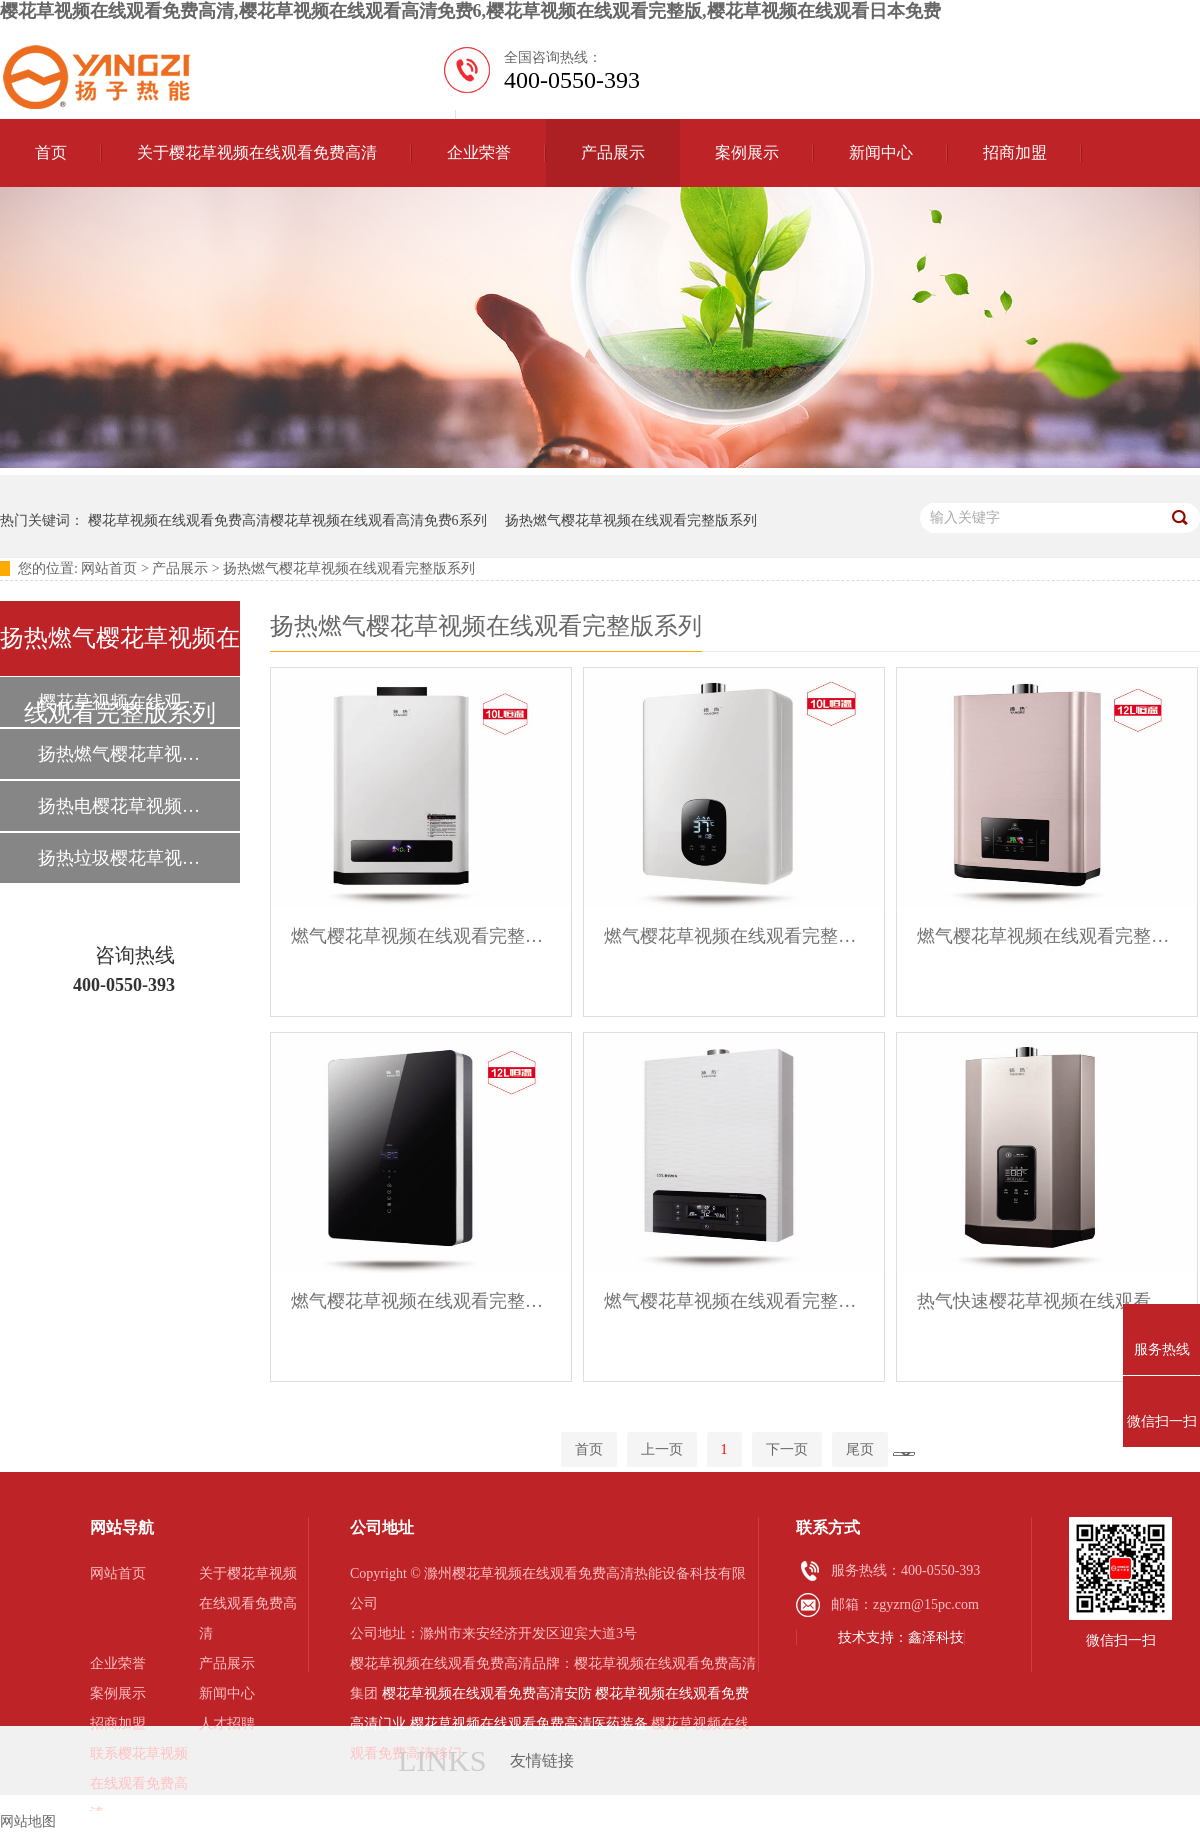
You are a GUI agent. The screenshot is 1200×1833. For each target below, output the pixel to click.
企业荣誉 (479, 152)
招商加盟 (1015, 152)
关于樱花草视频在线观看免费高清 (257, 152)
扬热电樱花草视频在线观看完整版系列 (119, 806)
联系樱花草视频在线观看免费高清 (139, 1783)
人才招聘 (227, 1723)
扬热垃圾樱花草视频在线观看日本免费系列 (119, 858)
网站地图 (28, 1821)
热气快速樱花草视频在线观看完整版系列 (1047, 1301)
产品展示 (613, 152)
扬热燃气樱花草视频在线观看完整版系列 (631, 520)
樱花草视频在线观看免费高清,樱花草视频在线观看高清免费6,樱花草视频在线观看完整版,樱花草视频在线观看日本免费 (470, 11)
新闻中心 (881, 152)
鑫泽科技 (936, 1637)
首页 (51, 152)
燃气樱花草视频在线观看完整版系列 (421, 936)
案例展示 (747, 152)
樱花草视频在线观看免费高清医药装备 (529, 1723)
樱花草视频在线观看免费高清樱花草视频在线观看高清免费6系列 (287, 520)
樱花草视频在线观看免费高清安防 (487, 1693)
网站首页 (109, 568)
